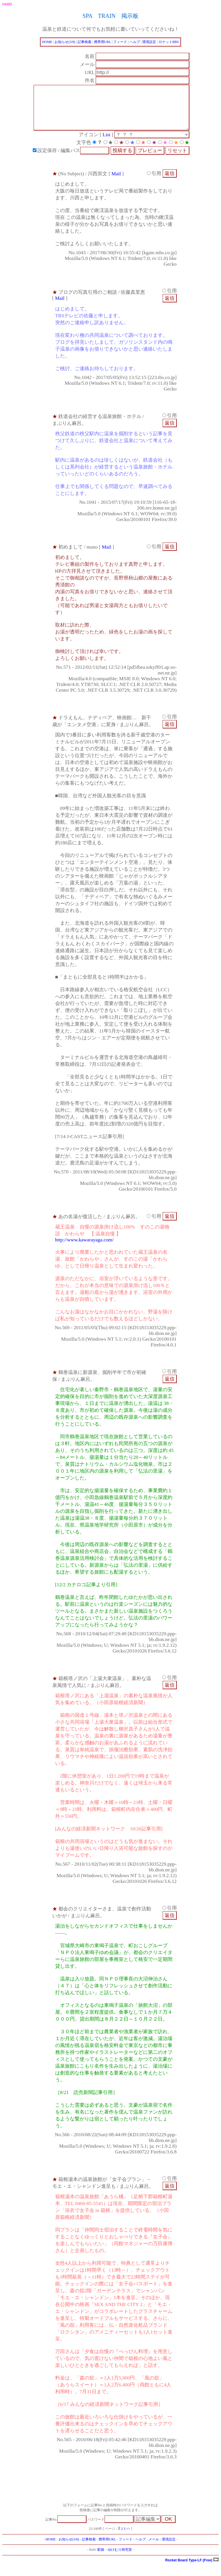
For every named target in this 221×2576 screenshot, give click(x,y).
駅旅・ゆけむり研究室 (114, 2561)
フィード (120, 42)
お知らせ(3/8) (65, 42)
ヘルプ (135, 42)
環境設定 (149, 42)
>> (128, 2540)
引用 (154, 185)
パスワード (110, 2531)
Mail (116, 185)
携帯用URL (102, 42)
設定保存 (49, 162)
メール (154, 2551)
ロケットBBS (169, 42)
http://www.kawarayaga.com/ (84, 1251)
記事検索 (84, 42)
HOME (47, 42)
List (111, 146)
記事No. (66, 2531)
